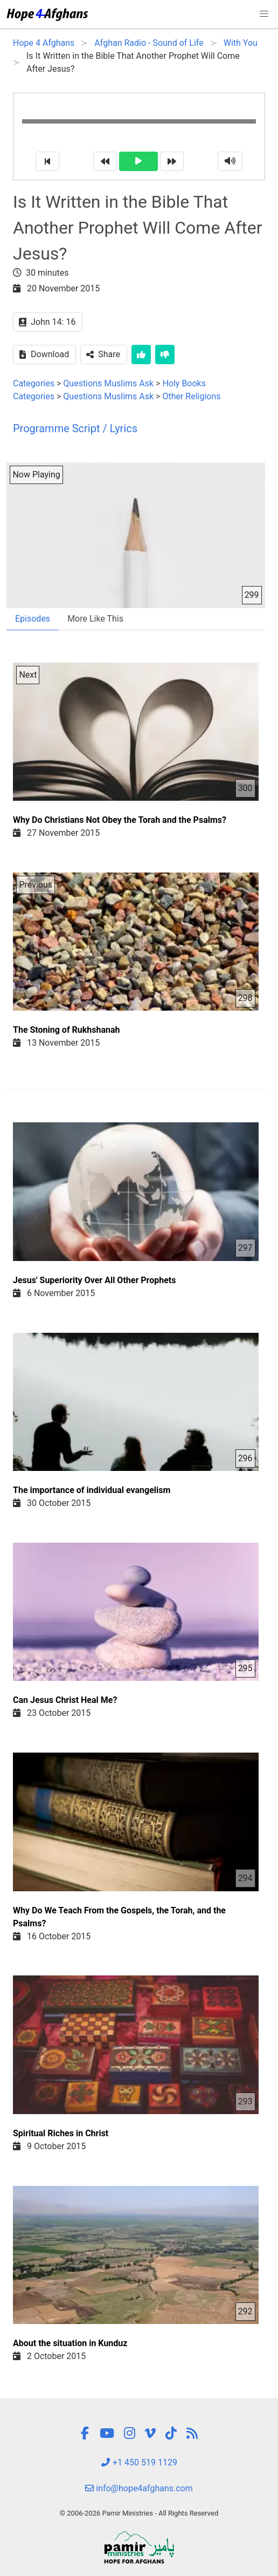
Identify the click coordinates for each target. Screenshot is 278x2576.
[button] (264, 14)
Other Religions (191, 396)
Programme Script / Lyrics (75, 428)
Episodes (32, 619)
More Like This (95, 619)
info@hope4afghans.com (139, 2488)
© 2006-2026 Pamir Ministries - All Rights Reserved (139, 2513)
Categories (33, 383)
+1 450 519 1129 (139, 2462)
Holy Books (184, 383)
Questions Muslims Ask (108, 383)
